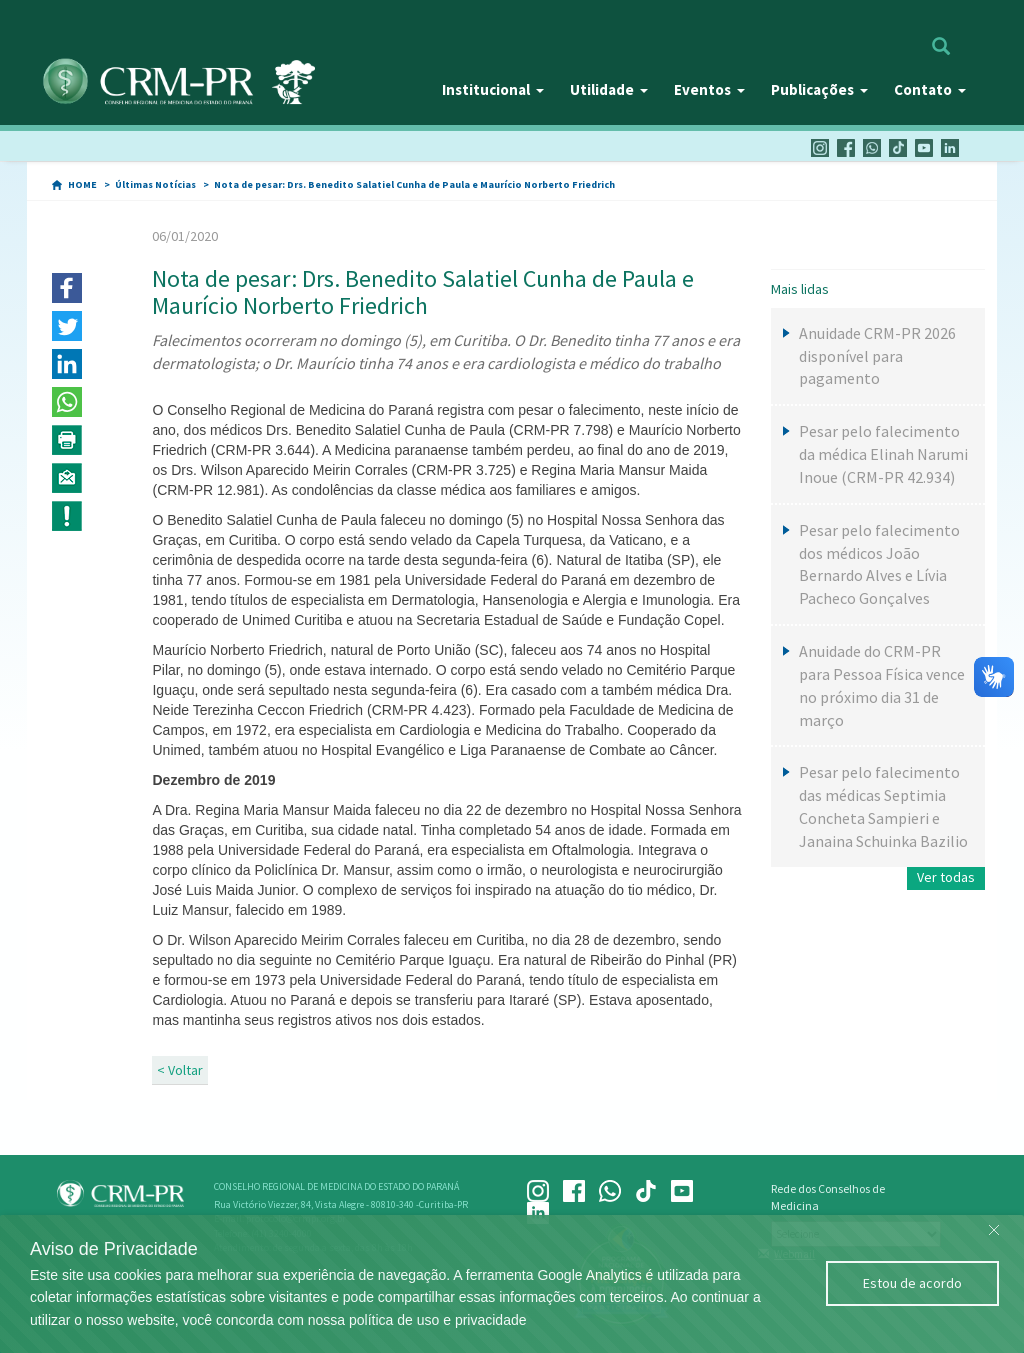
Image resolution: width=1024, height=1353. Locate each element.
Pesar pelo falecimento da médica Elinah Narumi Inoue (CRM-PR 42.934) (883, 454)
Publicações (819, 89)
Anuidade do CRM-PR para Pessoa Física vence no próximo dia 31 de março (882, 685)
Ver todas (946, 877)
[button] (67, 288)
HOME (82, 184)
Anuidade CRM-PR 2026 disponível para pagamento (877, 356)
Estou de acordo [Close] (912, 1283)
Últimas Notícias (155, 184)
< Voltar (180, 1070)
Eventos (709, 89)
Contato (930, 89)
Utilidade (609, 89)
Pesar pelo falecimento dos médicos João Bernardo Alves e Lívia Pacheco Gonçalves (879, 564)
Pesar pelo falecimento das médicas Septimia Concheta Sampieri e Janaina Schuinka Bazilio (883, 806)
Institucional (493, 89)
